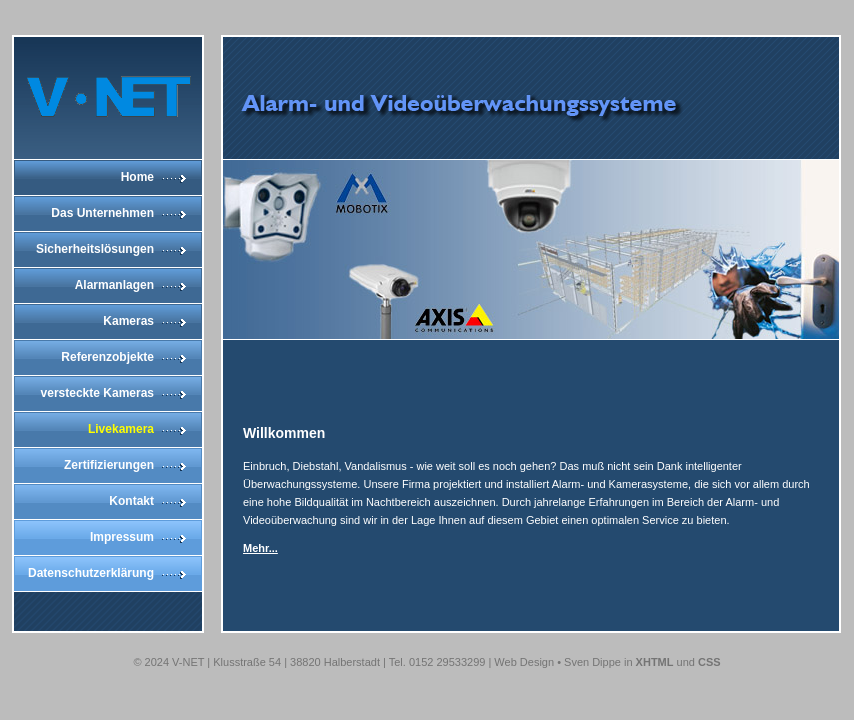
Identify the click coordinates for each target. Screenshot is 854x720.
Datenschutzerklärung (91, 573)
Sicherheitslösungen (95, 249)
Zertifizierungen (109, 465)
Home (137, 177)
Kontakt (131, 501)
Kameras (128, 321)
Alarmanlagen (114, 285)
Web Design (524, 662)
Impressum (122, 537)
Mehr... (260, 548)
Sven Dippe (592, 662)
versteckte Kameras (97, 393)
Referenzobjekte (107, 357)
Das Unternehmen (102, 213)
